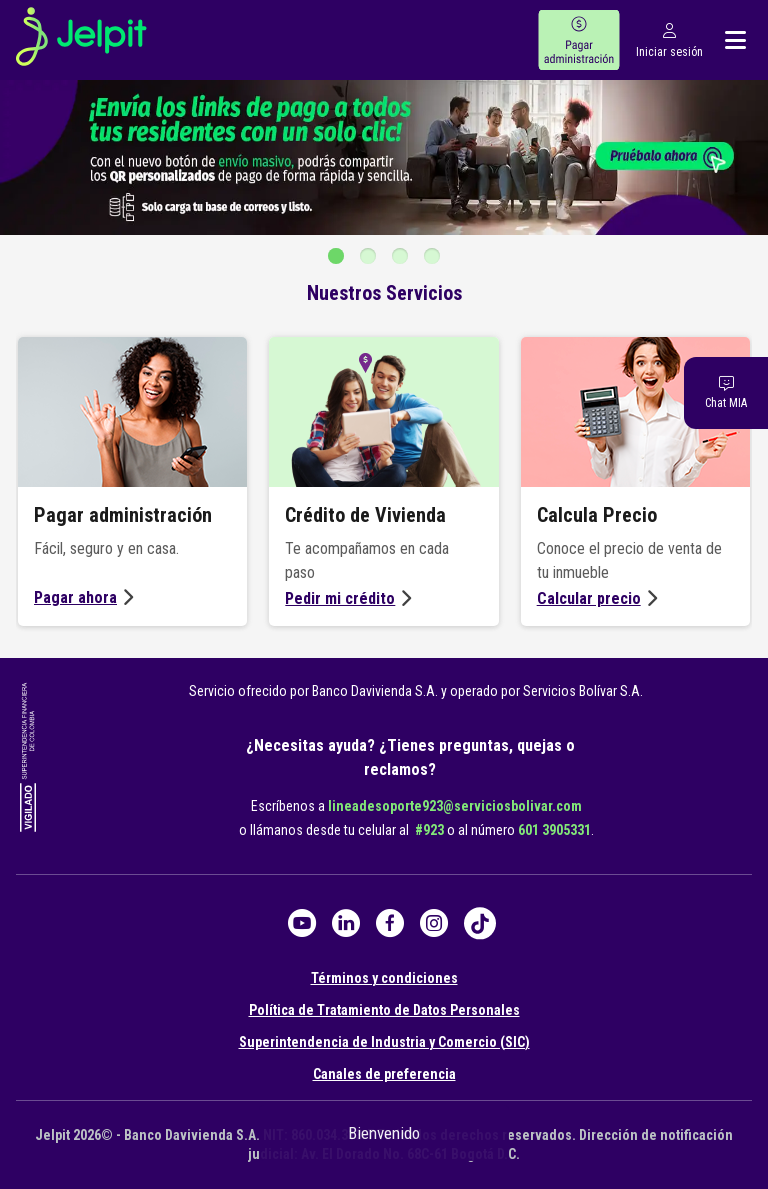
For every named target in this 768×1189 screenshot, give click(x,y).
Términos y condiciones (384, 978)
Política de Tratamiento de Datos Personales (384, 1010)
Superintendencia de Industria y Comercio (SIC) (384, 1042)
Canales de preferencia (384, 1074)
